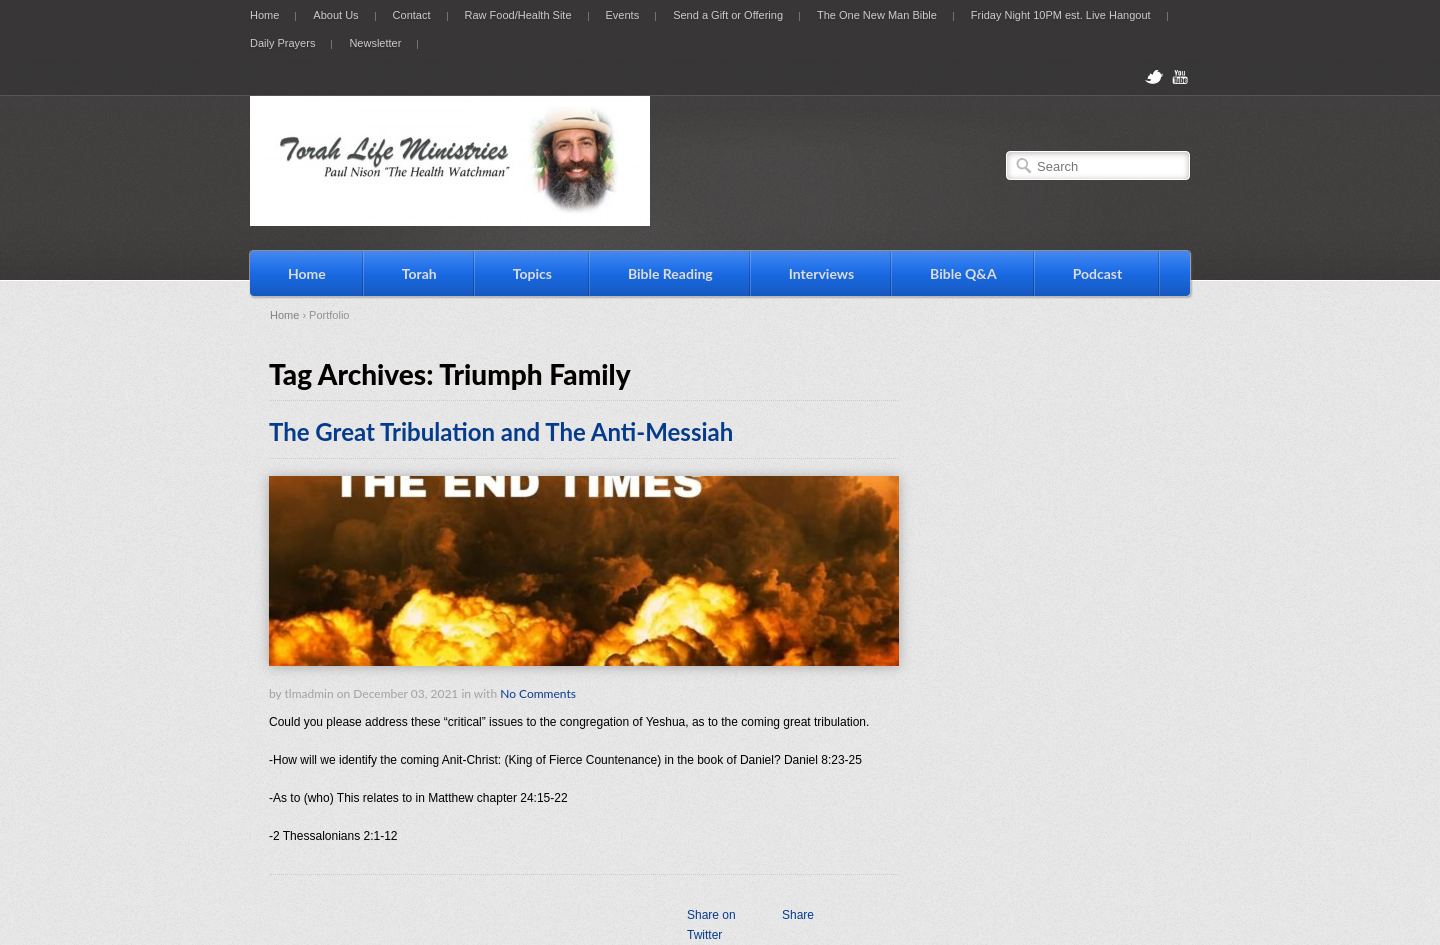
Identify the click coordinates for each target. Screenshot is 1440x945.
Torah (419, 273)
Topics (532, 273)
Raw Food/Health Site (518, 15)
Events (623, 15)
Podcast (1098, 273)
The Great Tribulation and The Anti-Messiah (501, 431)
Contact (412, 15)
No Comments (538, 693)
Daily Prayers (282, 43)
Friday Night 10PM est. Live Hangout (1061, 15)
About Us (335, 15)
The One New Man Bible (877, 15)
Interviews (821, 273)
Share (798, 915)
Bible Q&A (963, 273)
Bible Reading (670, 273)
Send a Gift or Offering (728, 15)
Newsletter (375, 43)
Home (264, 15)
